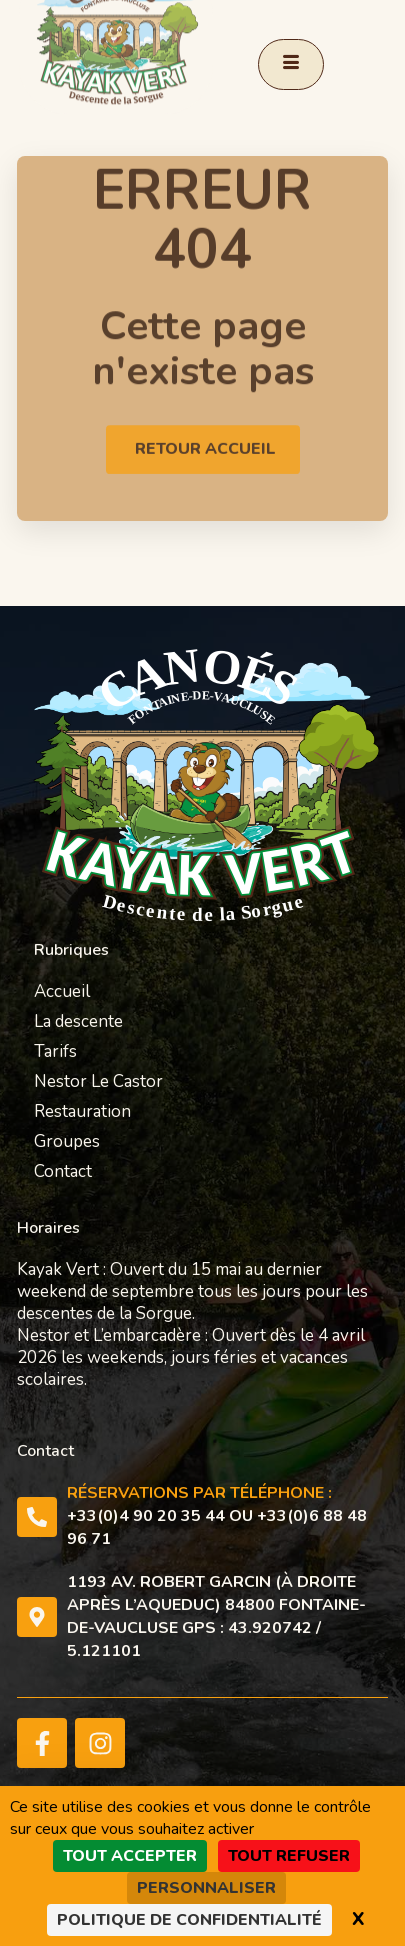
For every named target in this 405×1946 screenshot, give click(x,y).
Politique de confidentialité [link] (189, 1920)
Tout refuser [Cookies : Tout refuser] (289, 1856)
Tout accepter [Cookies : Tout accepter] (130, 1856)
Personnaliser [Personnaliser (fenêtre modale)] (206, 1888)
